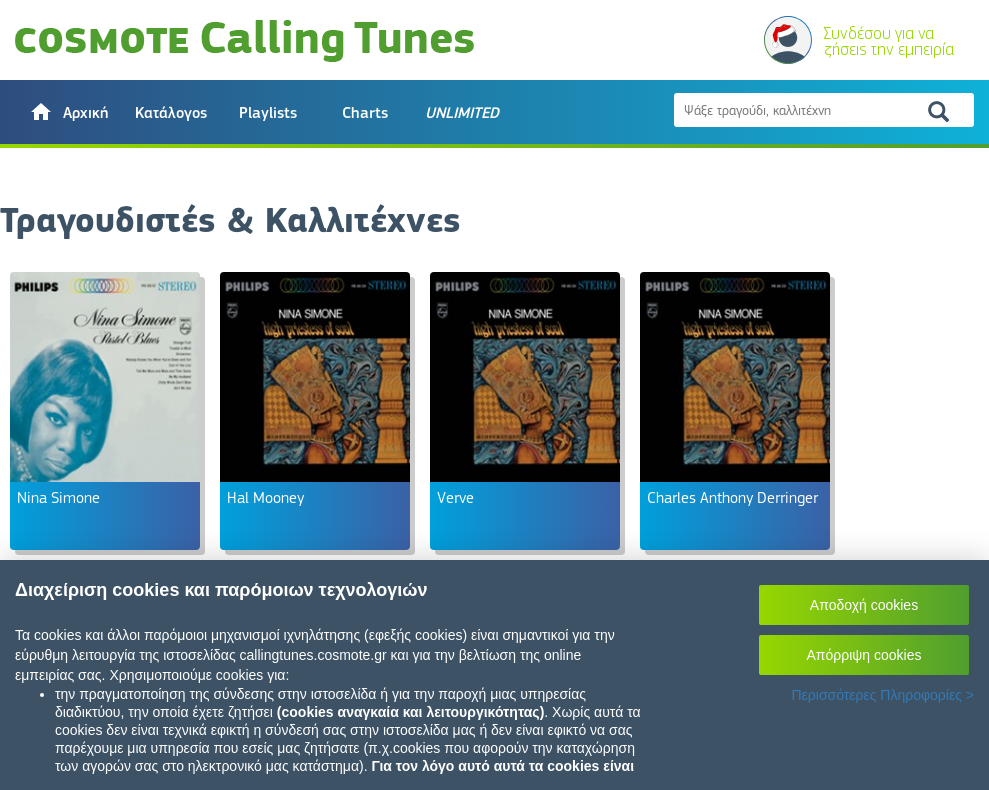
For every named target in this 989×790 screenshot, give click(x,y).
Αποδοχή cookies (864, 605)
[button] (68, 112)
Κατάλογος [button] (171, 113)
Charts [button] (365, 113)
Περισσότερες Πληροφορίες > (882, 695)
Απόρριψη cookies (864, 655)
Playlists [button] (268, 113)
